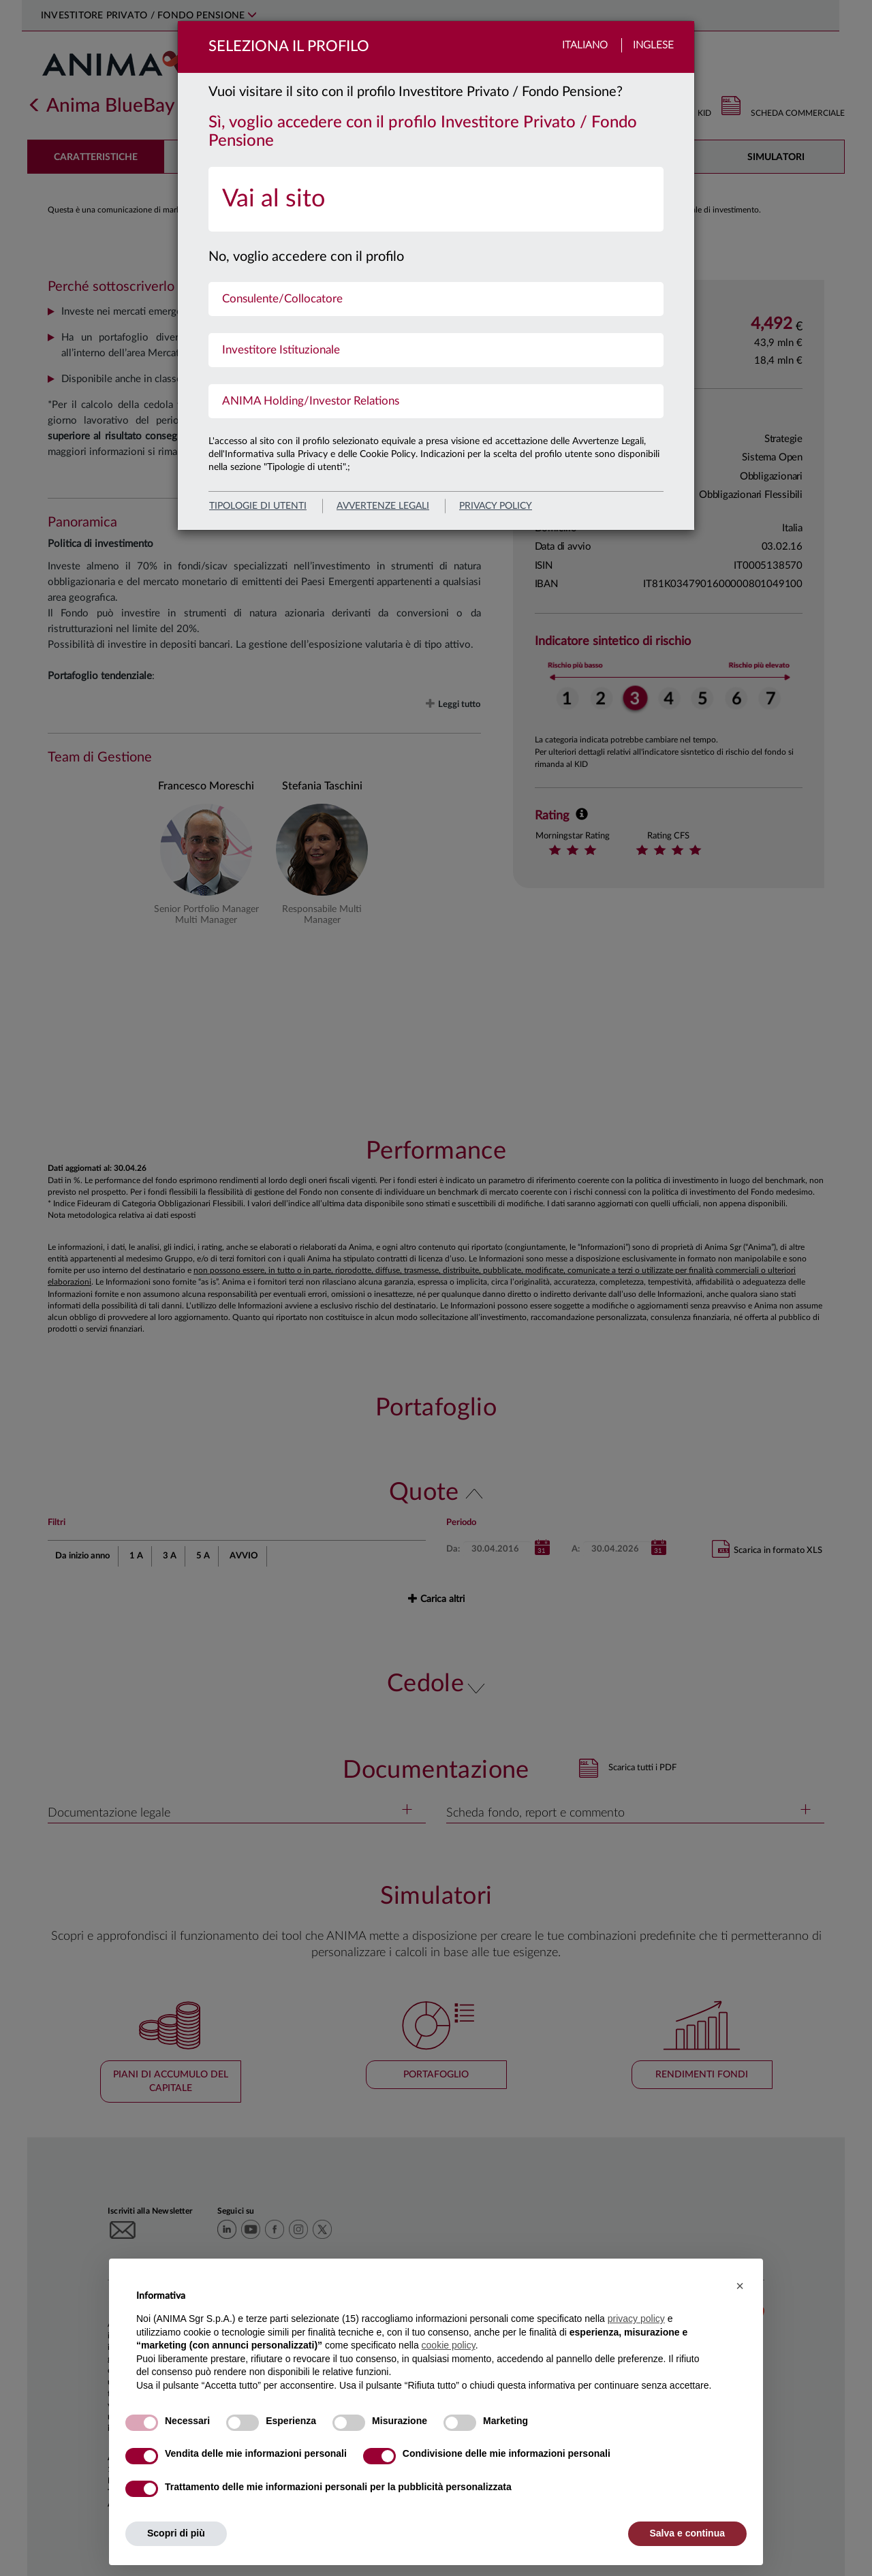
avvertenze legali (383, 506)
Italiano (585, 45)
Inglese (653, 45)
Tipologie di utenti (258, 506)
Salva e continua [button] (687, 2533)
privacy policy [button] (636, 2318)
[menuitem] (436, 199)
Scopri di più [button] (176, 2533)
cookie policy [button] (449, 2345)
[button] (740, 2286)
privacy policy (495, 506)
